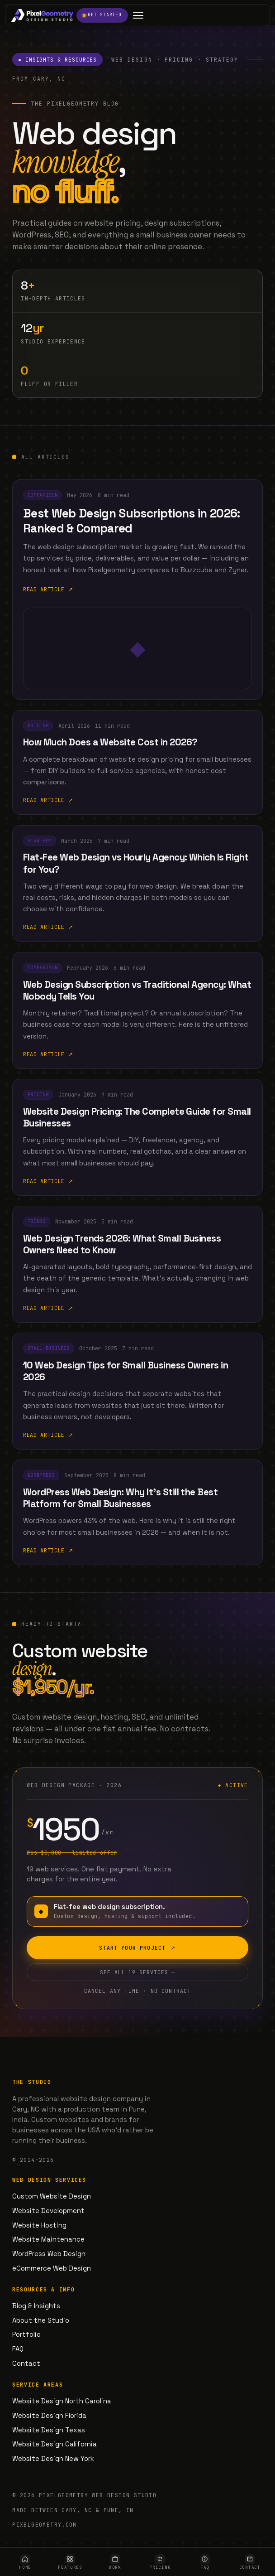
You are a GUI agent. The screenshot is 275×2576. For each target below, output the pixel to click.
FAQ (18, 2348)
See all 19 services (137, 1977)
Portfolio (26, 2334)
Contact (26, 2363)
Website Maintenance (48, 2239)
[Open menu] (138, 15)
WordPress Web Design (48, 2253)
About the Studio (40, 2320)
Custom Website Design (51, 2196)
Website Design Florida (49, 2415)
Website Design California (54, 2444)
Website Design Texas (48, 2430)
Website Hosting (39, 2225)
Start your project (137, 1953)
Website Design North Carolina (61, 2401)
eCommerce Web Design (51, 2268)
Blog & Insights (36, 2305)
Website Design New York (53, 2458)
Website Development (48, 2210)
